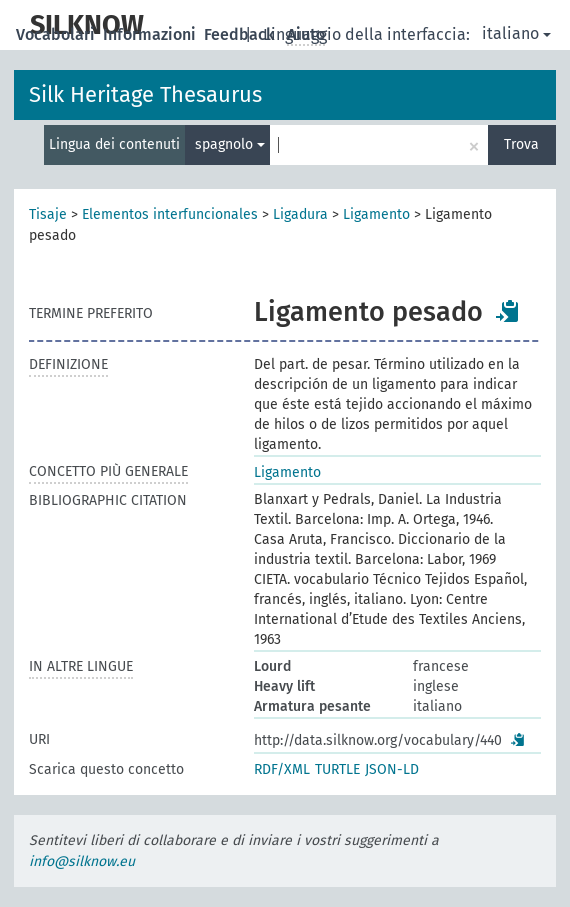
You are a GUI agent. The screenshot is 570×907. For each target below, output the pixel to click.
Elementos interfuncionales (170, 214)
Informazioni (151, 34)
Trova (521, 144)
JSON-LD (392, 769)
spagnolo (230, 144)
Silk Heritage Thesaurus (145, 94)
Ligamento (376, 214)
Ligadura (300, 214)
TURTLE (337, 769)
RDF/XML (282, 769)
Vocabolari (57, 34)
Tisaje (48, 214)
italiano (516, 33)
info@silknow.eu (82, 861)
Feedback (241, 34)
